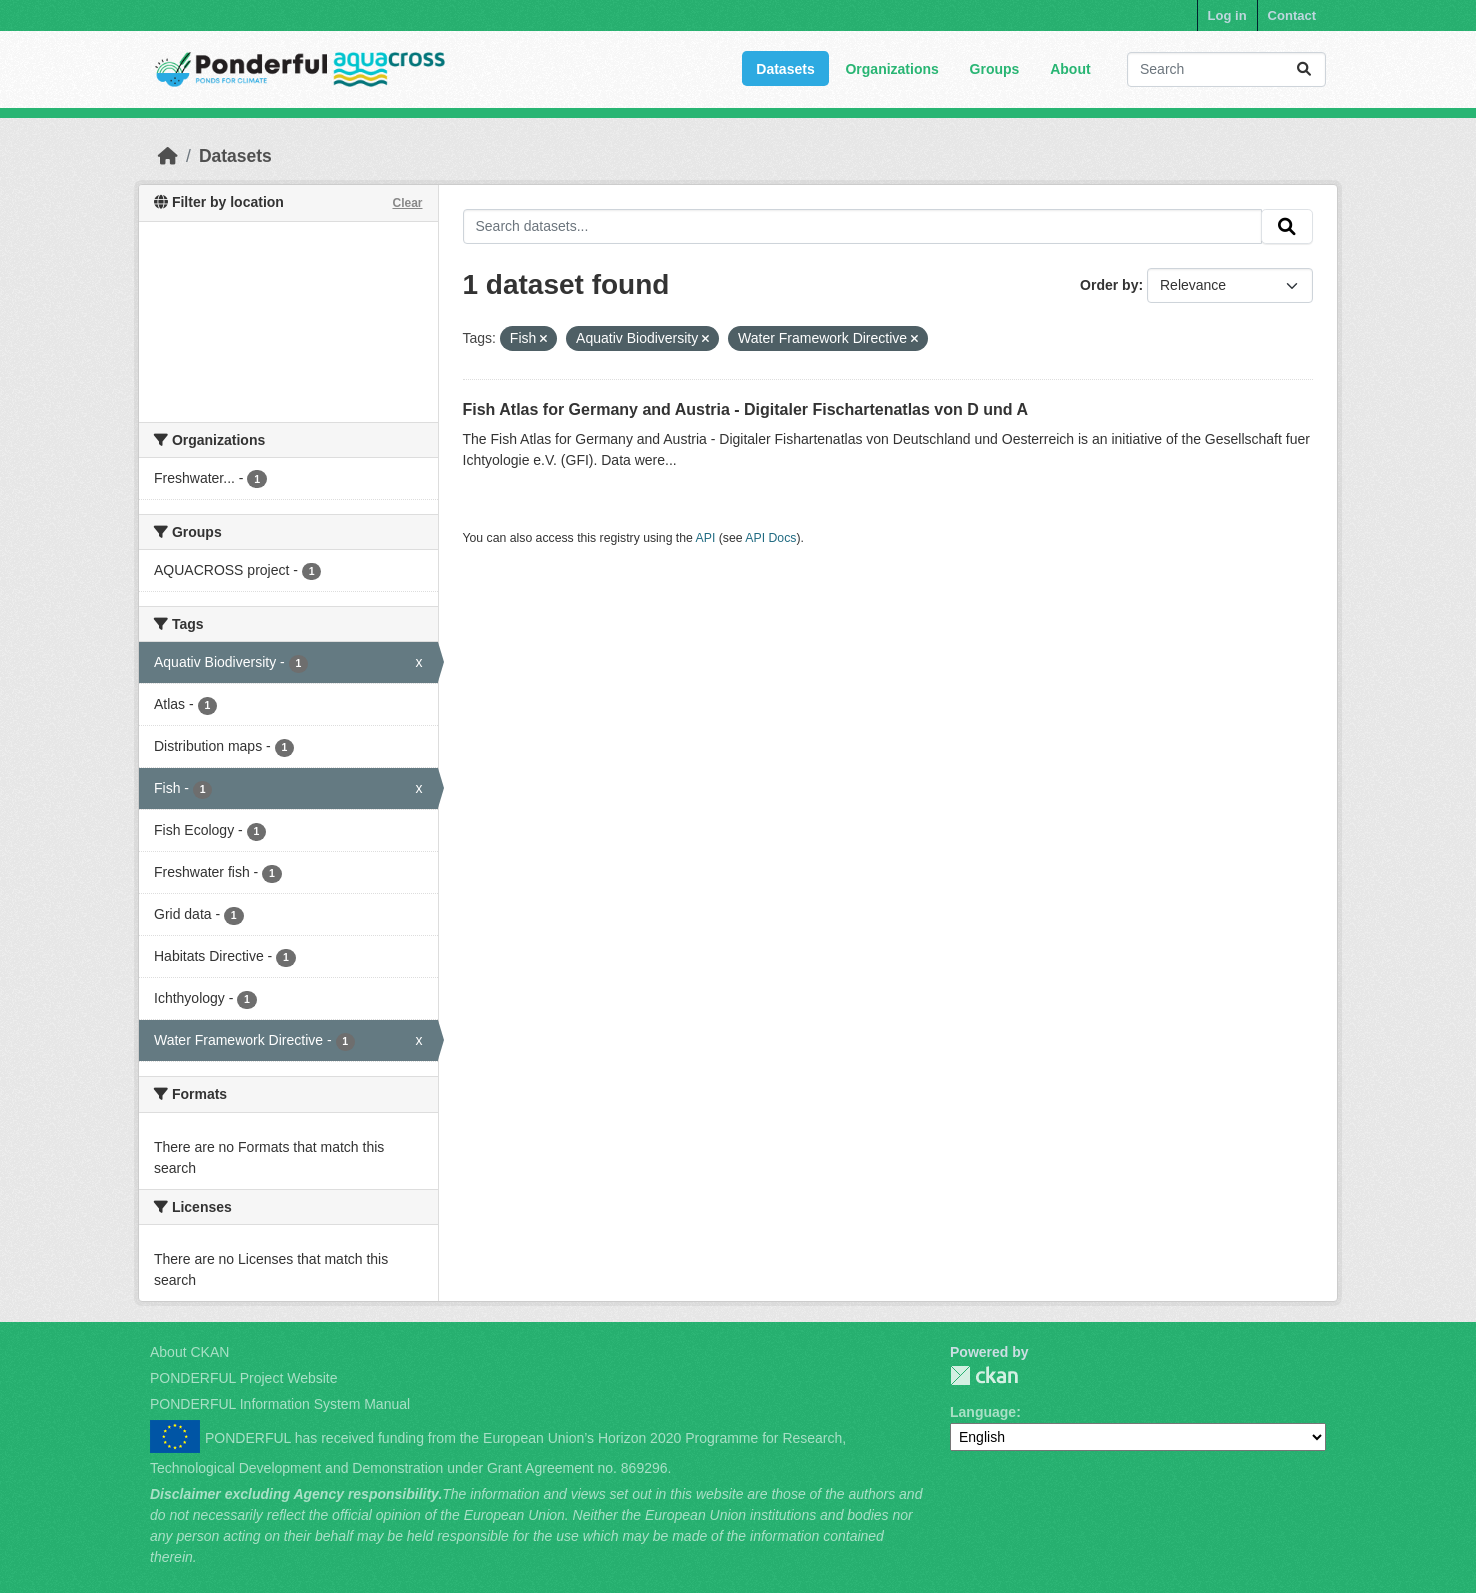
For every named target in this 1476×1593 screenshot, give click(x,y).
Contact (1292, 15)
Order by (1109, 285)
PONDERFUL (984, 1375)
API (706, 538)
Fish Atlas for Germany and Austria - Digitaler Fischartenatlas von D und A (745, 409)
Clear (407, 203)
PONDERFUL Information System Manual (280, 1404)
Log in (1227, 15)
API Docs (770, 538)
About (1070, 69)
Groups (995, 69)
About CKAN (189, 1352)
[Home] (168, 156)
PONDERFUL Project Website (244, 1378)
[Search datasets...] (1226, 69)
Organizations (891, 69)
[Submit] (1304, 69)
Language (983, 1412)
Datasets (785, 69)
